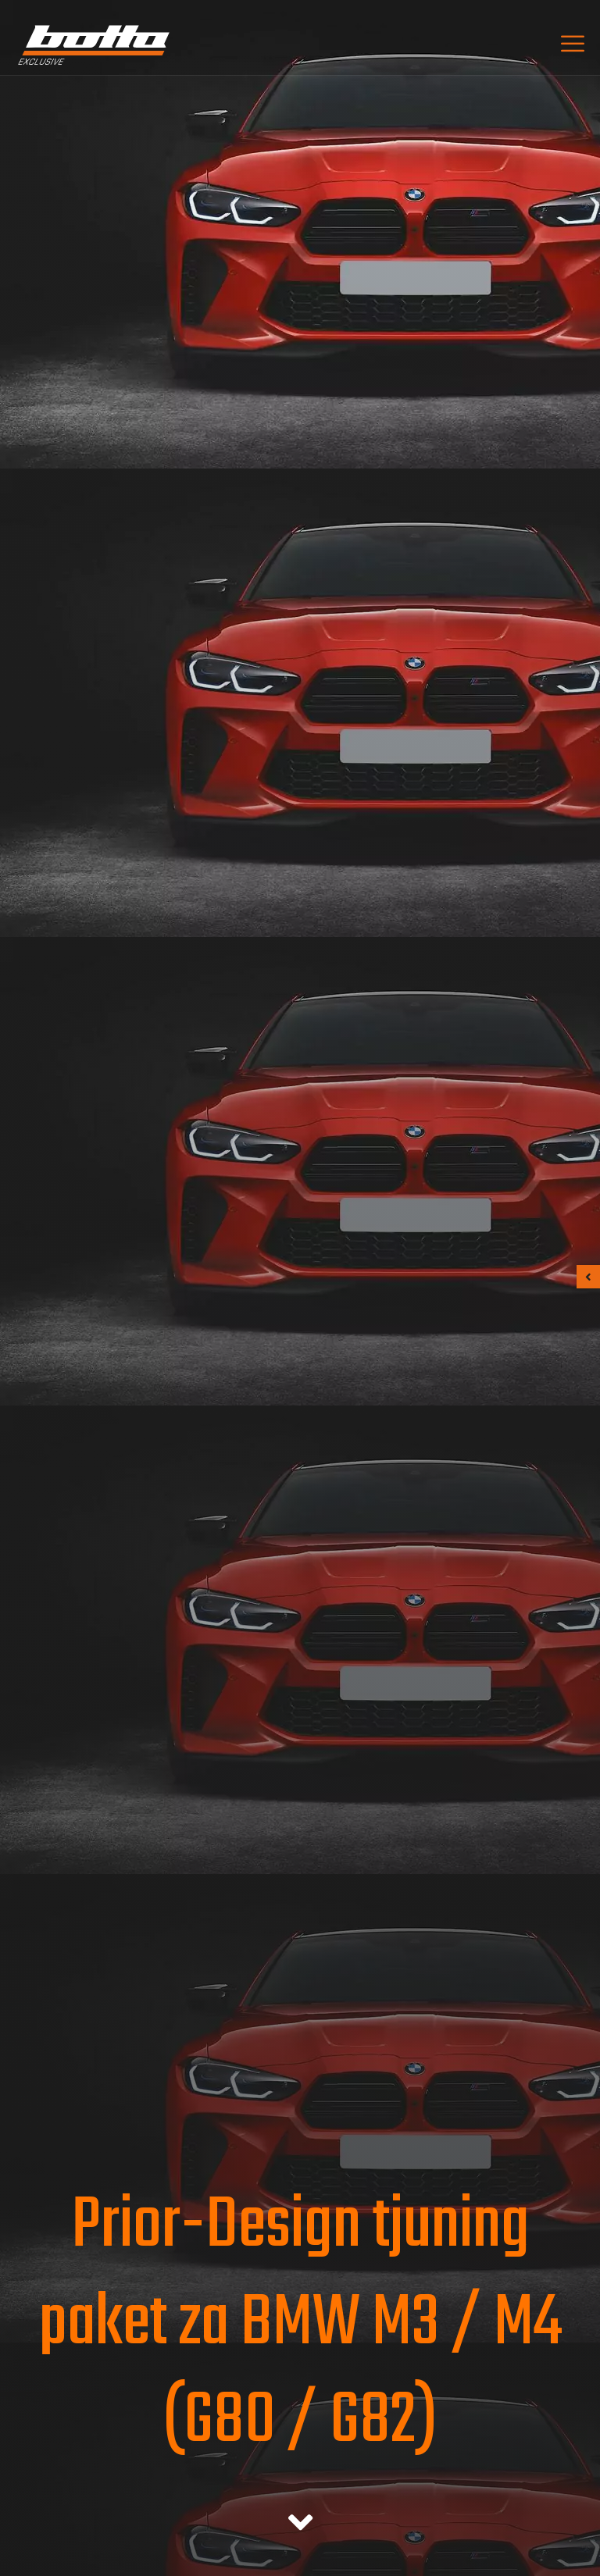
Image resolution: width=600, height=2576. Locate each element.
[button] (588, 1276)
